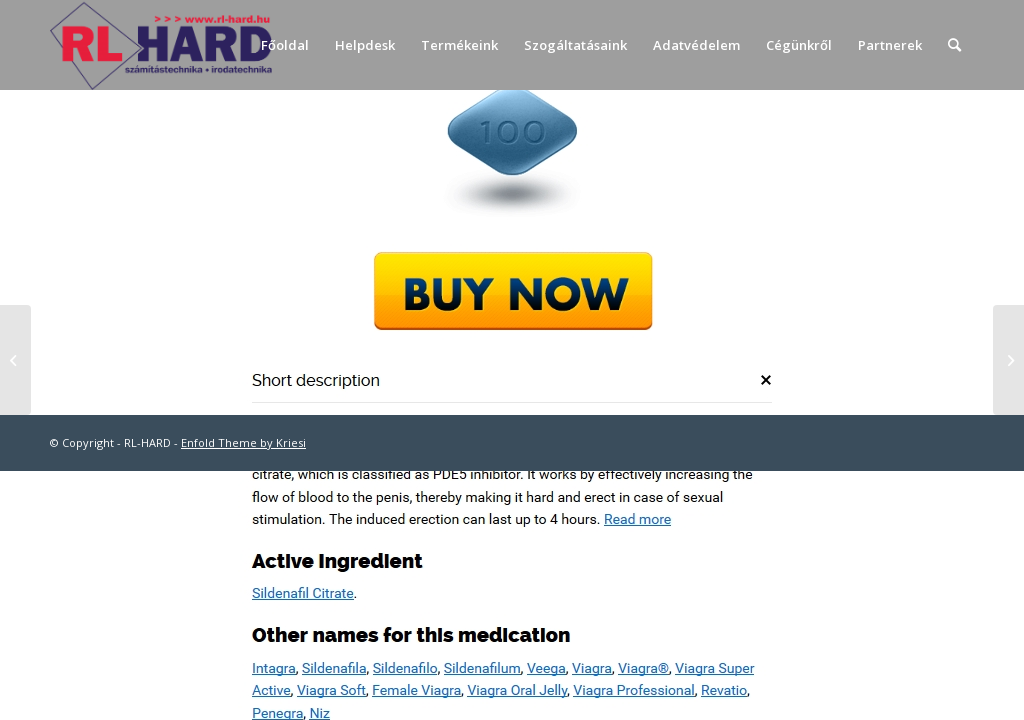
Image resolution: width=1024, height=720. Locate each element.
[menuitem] (285, 45)
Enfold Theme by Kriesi (243, 442)
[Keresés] (954, 45)
